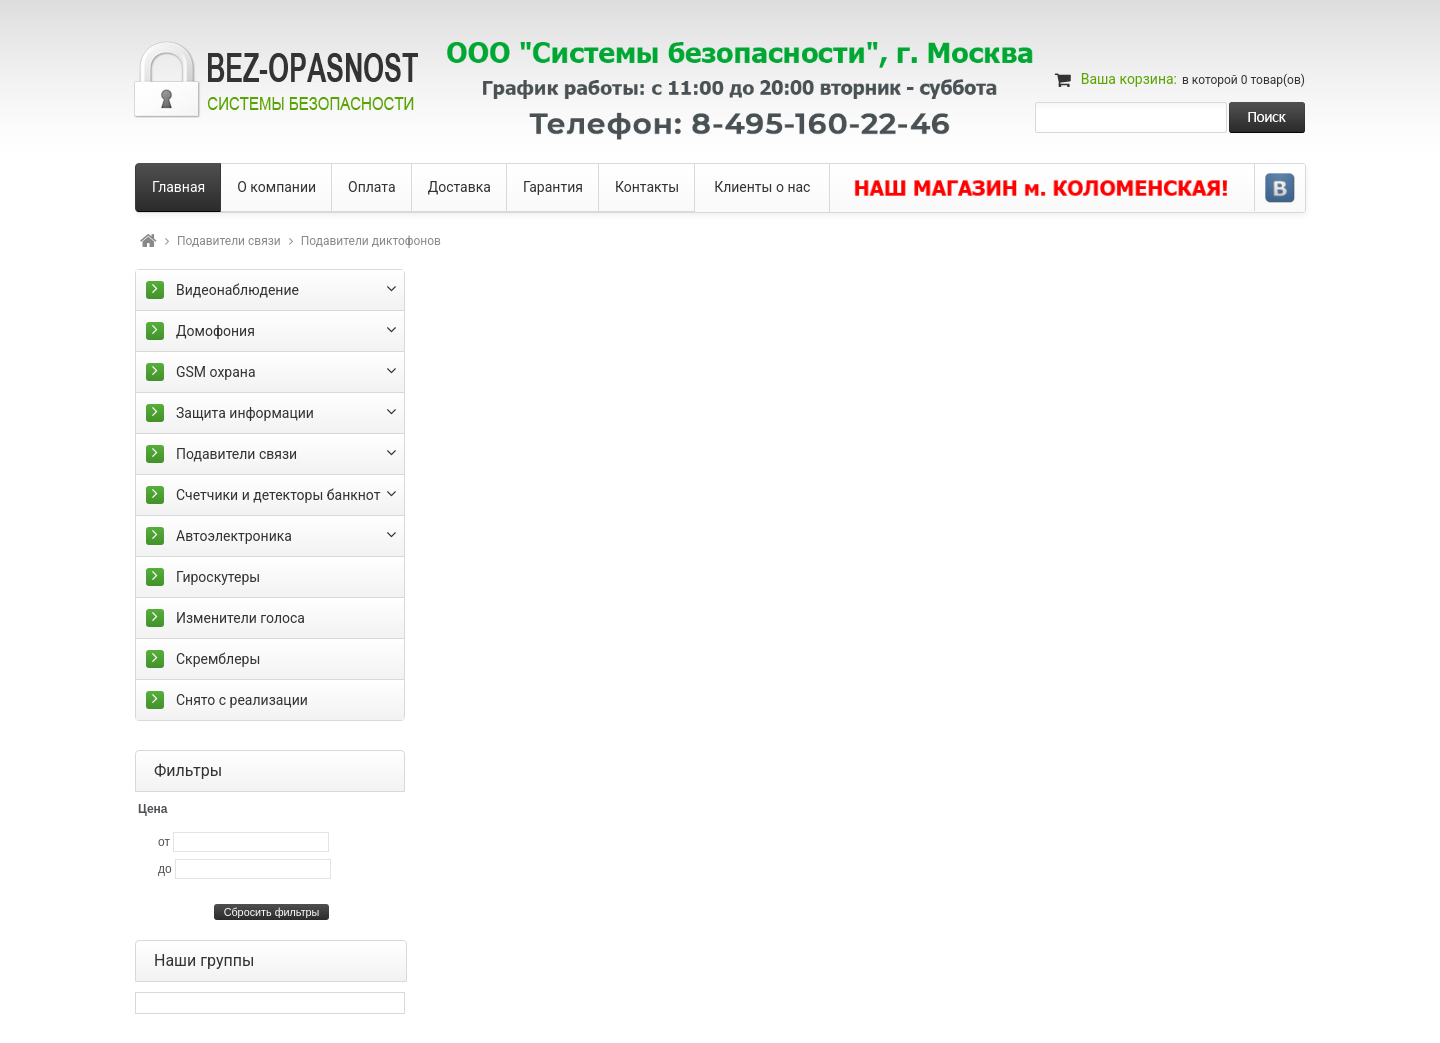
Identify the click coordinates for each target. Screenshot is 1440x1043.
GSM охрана (216, 372)
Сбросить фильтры (272, 912)
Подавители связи (229, 241)
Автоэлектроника (234, 536)
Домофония (215, 331)
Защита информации (245, 413)
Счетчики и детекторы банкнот (278, 495)
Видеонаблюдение (237, 290)
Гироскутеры (218, 577)
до (165, 869)
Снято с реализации (242, 700)
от (164, 842)
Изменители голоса (240, 618)
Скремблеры (218, 659)
